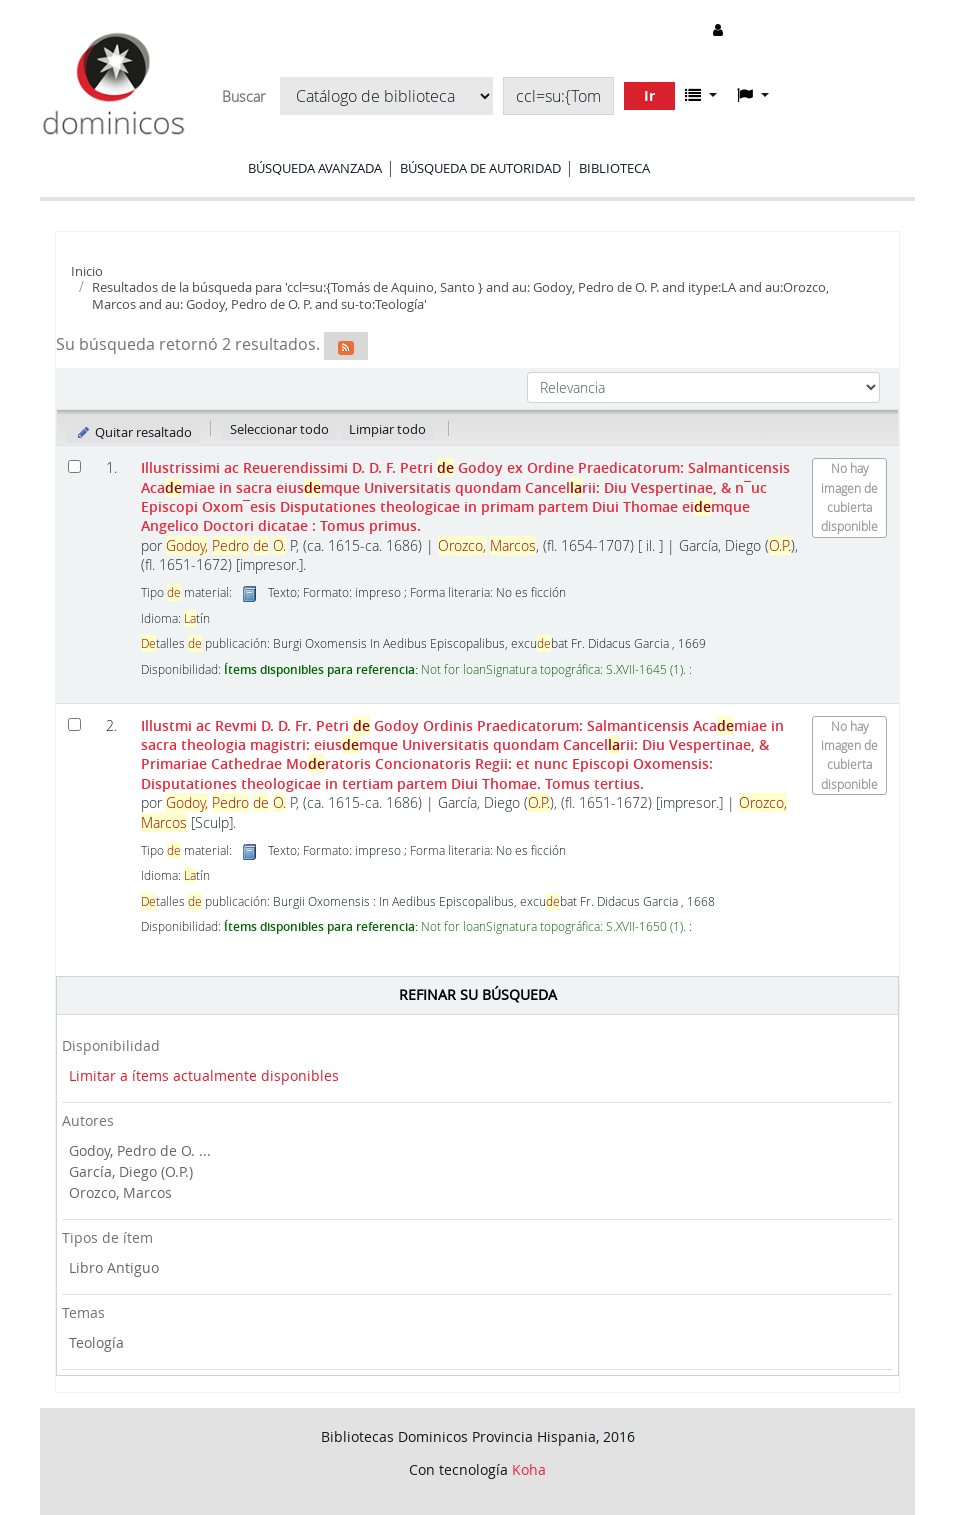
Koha (529, 1469)
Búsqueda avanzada (315, 168)
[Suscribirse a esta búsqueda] (346, 346)
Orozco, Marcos (120, 1192)
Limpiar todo (387, 429)
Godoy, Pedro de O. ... (140, 1150)
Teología (96, 1342)
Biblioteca (614, 168)
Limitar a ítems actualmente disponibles (204, 1075)
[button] (701, 95)
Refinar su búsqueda (478, 994)
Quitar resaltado (133, 432)
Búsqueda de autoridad (480, 168)
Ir (649, 95)
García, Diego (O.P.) (131, 1171)
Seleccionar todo (279, 429)
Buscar (243, 97)
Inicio (87, 271)
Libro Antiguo (114, 1267)
